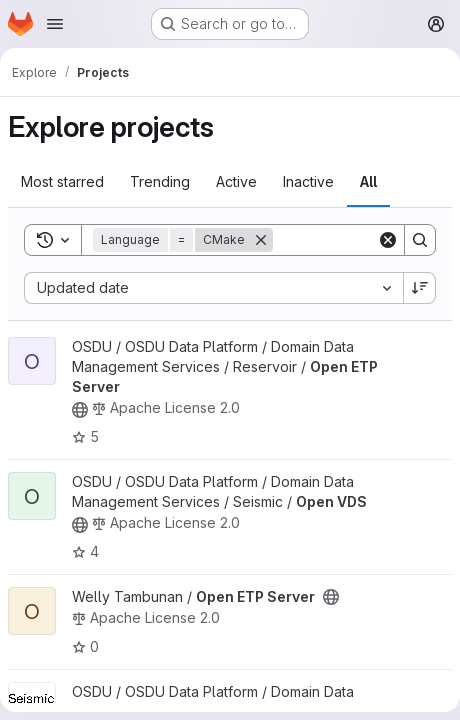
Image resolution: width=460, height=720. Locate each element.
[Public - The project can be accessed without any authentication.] (80, 410)
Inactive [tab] (308, 181)
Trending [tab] (160, 181)
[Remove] (261, 240)
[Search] (420, 240)
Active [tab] (236, 181)
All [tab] (368, 181)
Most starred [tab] (62, 181)
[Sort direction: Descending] (420, 288)
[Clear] (388, 240)
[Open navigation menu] (55, 24)
